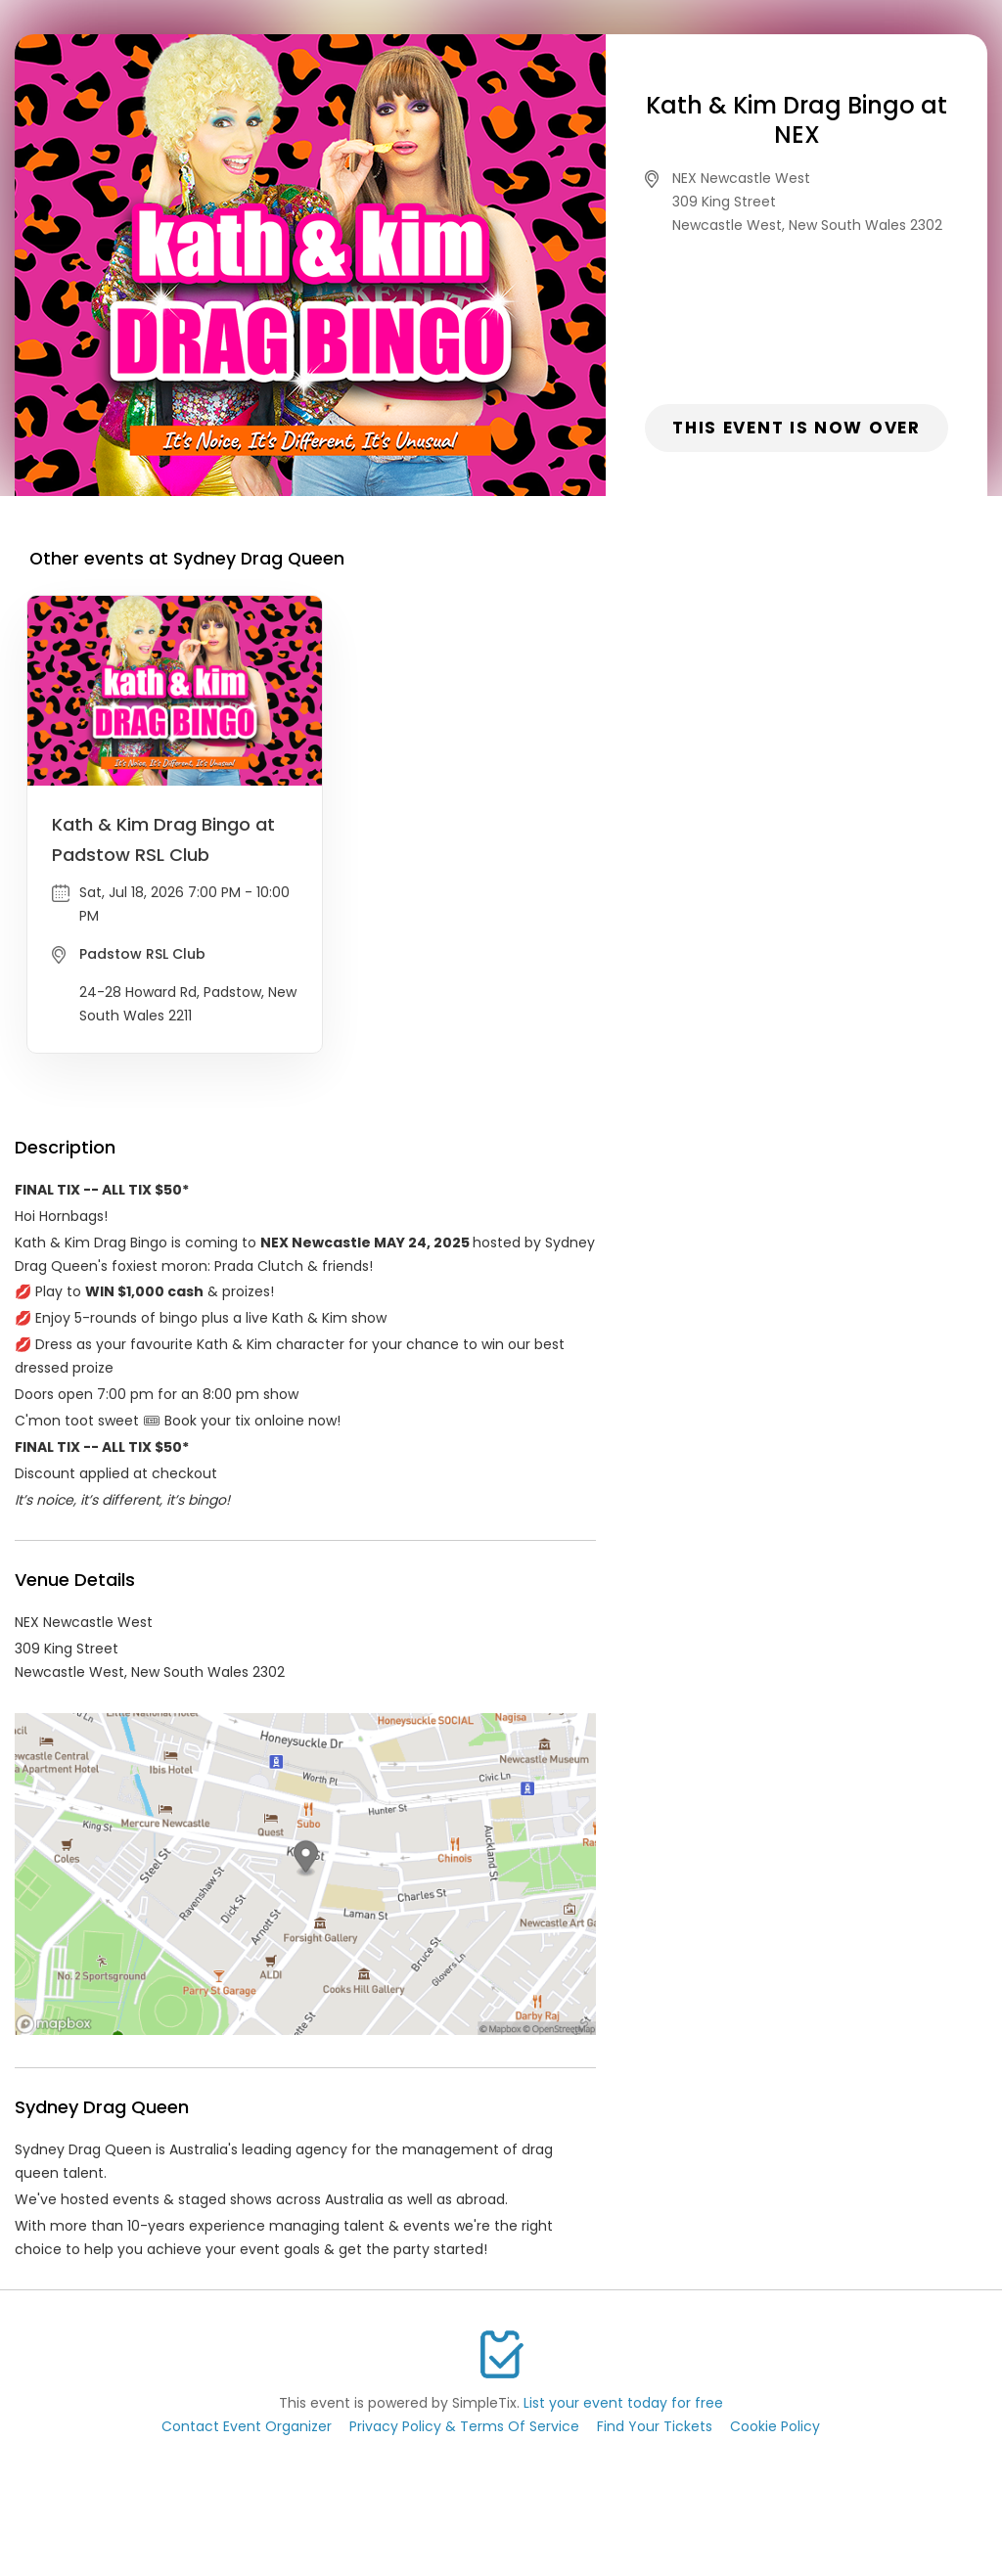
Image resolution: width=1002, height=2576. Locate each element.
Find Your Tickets (654, 2426)
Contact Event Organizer (246, 2426)
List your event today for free (623, 2403)
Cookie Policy (775, 2426)
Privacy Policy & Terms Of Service (464, 2426)
